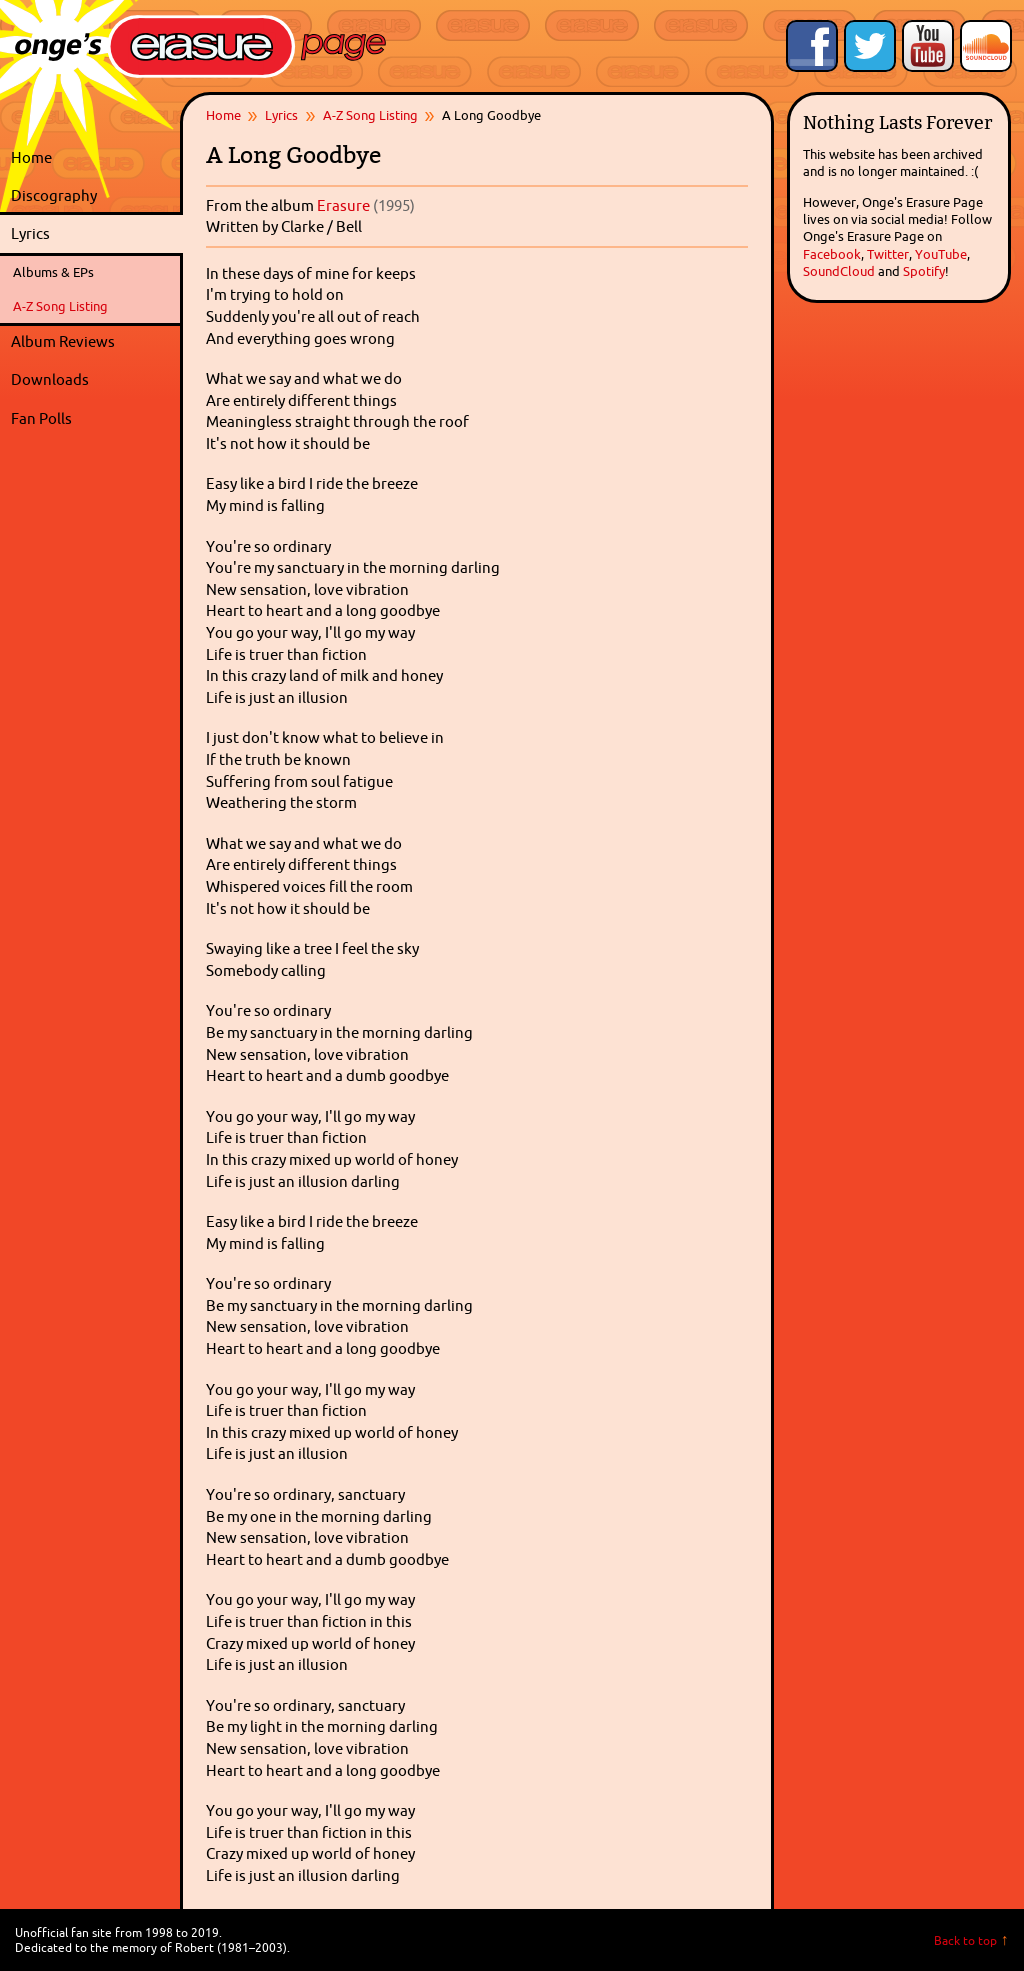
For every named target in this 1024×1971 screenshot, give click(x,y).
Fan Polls (92, 419)
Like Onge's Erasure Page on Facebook (812, 46)
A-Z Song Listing (60, 306)
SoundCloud (839, 271)
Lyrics (92, 234)
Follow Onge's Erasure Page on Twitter (870, 46)
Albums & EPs (53, 272)
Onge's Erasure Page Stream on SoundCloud (986, 46)
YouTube (941, 254)
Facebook (832, 254)
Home (31, 157)
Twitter (888, 254)
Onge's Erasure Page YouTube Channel (928, 46)
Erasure (343, 205)
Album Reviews (63, 341)
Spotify (924, 271)
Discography (92, 196)
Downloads (92, 380)
